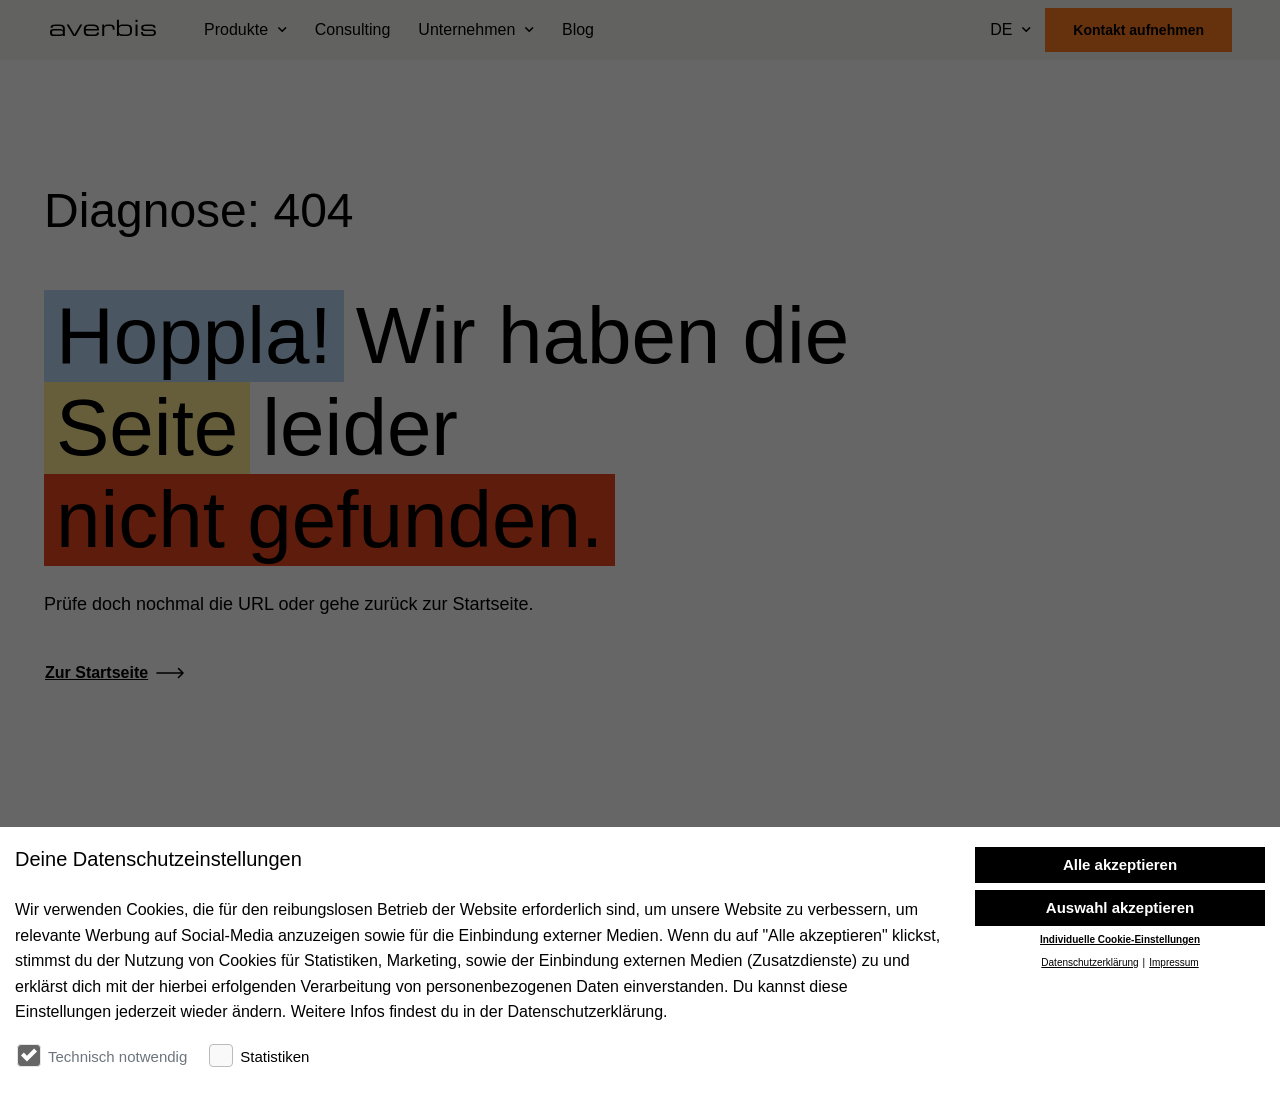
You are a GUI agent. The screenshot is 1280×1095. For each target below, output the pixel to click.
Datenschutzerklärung (1089, 1047)
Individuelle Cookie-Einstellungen (1120, 1024)
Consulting (353, 29)
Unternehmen (466, 29)
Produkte (236, 29)
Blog (578, 29)
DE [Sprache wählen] (1001, 29)
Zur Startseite (96, 672)
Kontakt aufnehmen (1138, 30)
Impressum (1173, 1047)
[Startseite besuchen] (111, 30)
